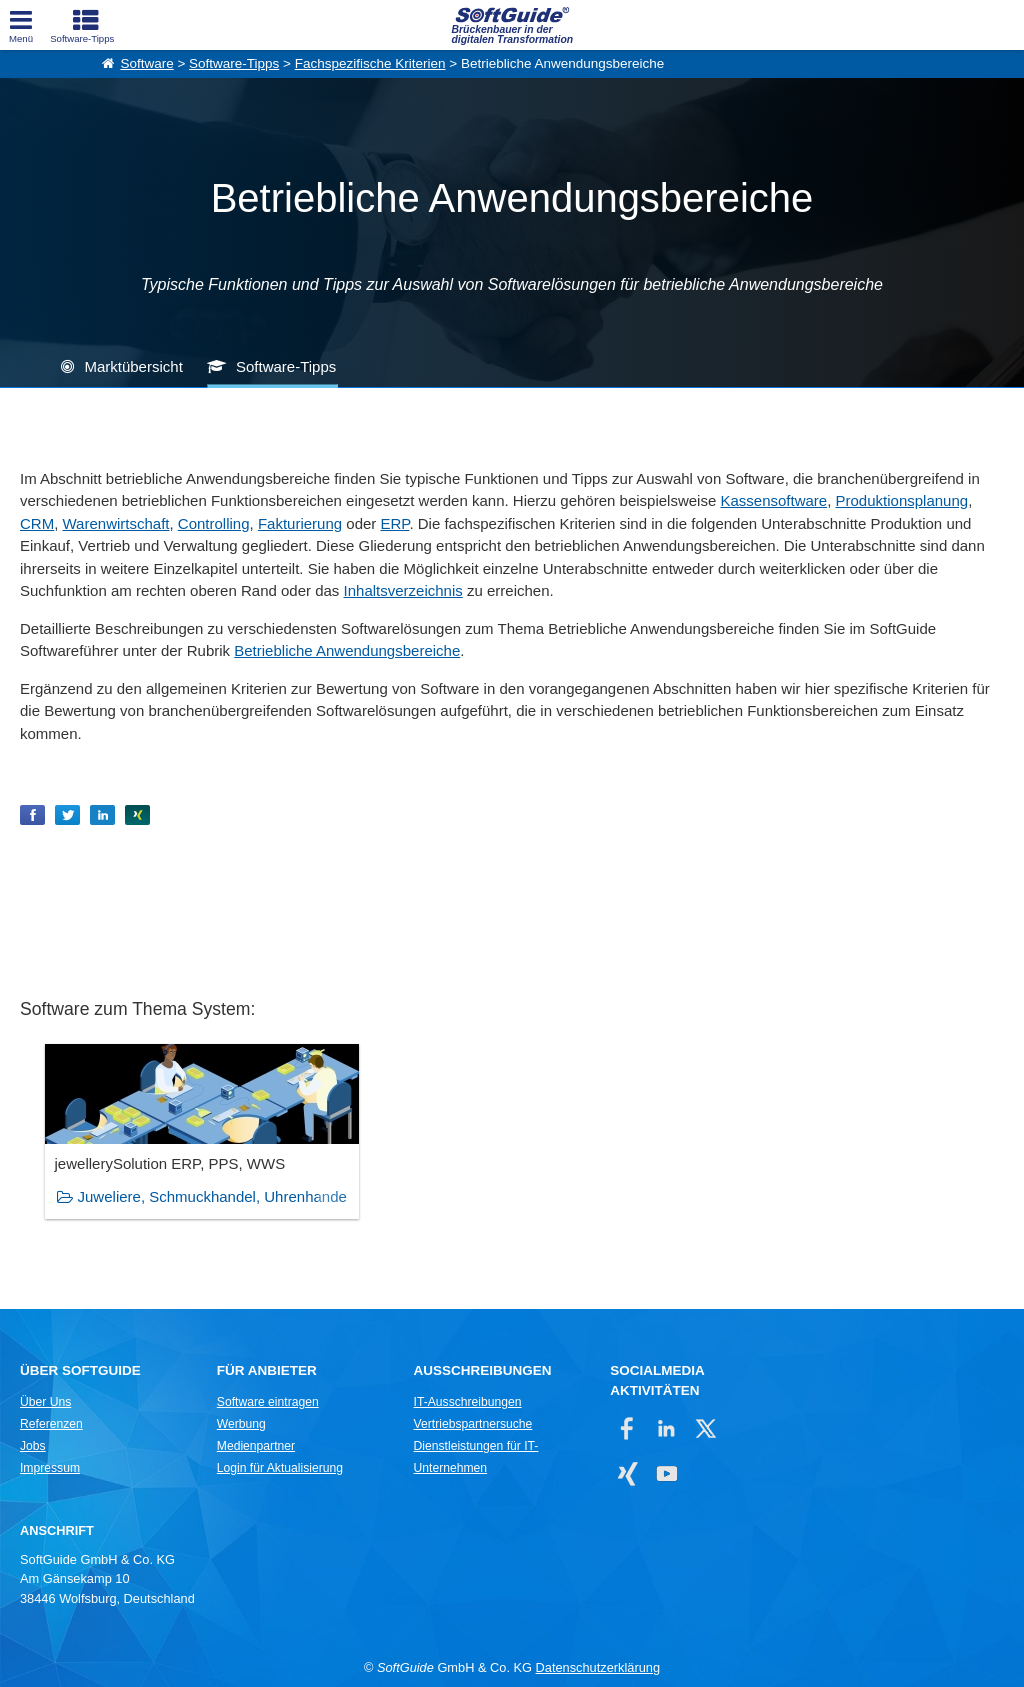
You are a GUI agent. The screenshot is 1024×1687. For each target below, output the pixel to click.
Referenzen (51, 1424)
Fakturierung (300, 523)
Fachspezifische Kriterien (370, 63)
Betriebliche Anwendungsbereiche (347, 650)
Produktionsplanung (902, 500)
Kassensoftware (773, 500)
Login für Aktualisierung (280, 1468)
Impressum (50, 1468)
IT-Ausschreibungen (468, 1402)
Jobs (33, 1446)
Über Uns (45, 1402)
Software (146, 63)
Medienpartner (256, 1446)
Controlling (214, 523)
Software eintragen (268, 1402)
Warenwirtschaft (116, 523)
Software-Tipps (234, 63)
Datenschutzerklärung (598, 1667)
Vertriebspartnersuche (473, 1424)
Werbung (241, 1424)
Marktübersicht (133, 366)
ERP (394, 523)
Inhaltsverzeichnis (403, 590)
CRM (37, 523)
